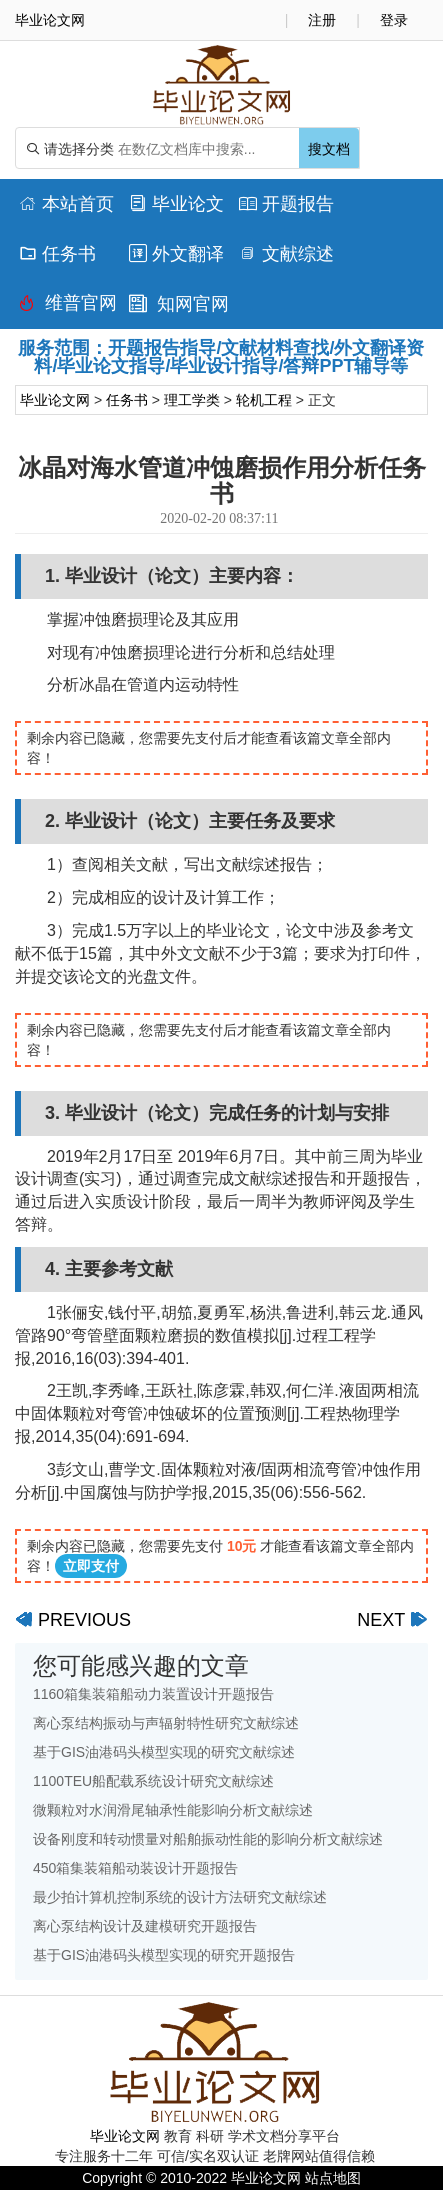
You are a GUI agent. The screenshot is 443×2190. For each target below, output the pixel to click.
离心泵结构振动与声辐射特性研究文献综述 (166, 1723)
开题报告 (286, 204)
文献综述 (286, 254)
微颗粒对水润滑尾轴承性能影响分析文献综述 (173, 1810)
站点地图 (333, 2178)
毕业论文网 (55, 400)
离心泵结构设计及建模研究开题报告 (145, 1926)
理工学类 (192, 400)
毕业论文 (176, 204)
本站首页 (66, 204)
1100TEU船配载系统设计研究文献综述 (153, 1781)
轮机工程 (264, 400)
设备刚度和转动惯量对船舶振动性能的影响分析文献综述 (208, 1839)
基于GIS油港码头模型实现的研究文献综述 (164, 1752)
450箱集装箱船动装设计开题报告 (135, 1868)
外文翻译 (176, 254)
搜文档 (329, 149)
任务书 (57, 254)
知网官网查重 (179, 308)
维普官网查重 (68, 308)
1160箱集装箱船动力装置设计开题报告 (153, 1694)
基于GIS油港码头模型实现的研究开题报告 (164, 1955)
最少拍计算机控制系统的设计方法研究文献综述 (180, 1897)
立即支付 (91, 1566)
